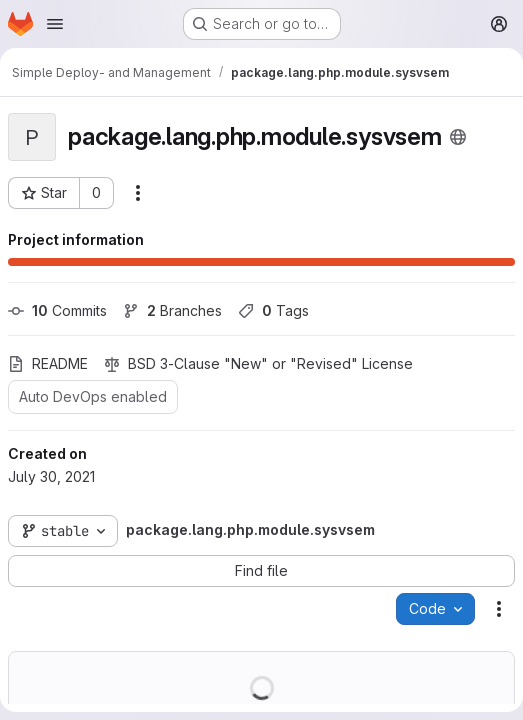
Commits (57, 310)
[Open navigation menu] (55, 24)
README (48, 363)
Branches (172, 310)
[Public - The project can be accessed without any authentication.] (458, 137)
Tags (273, 310)
